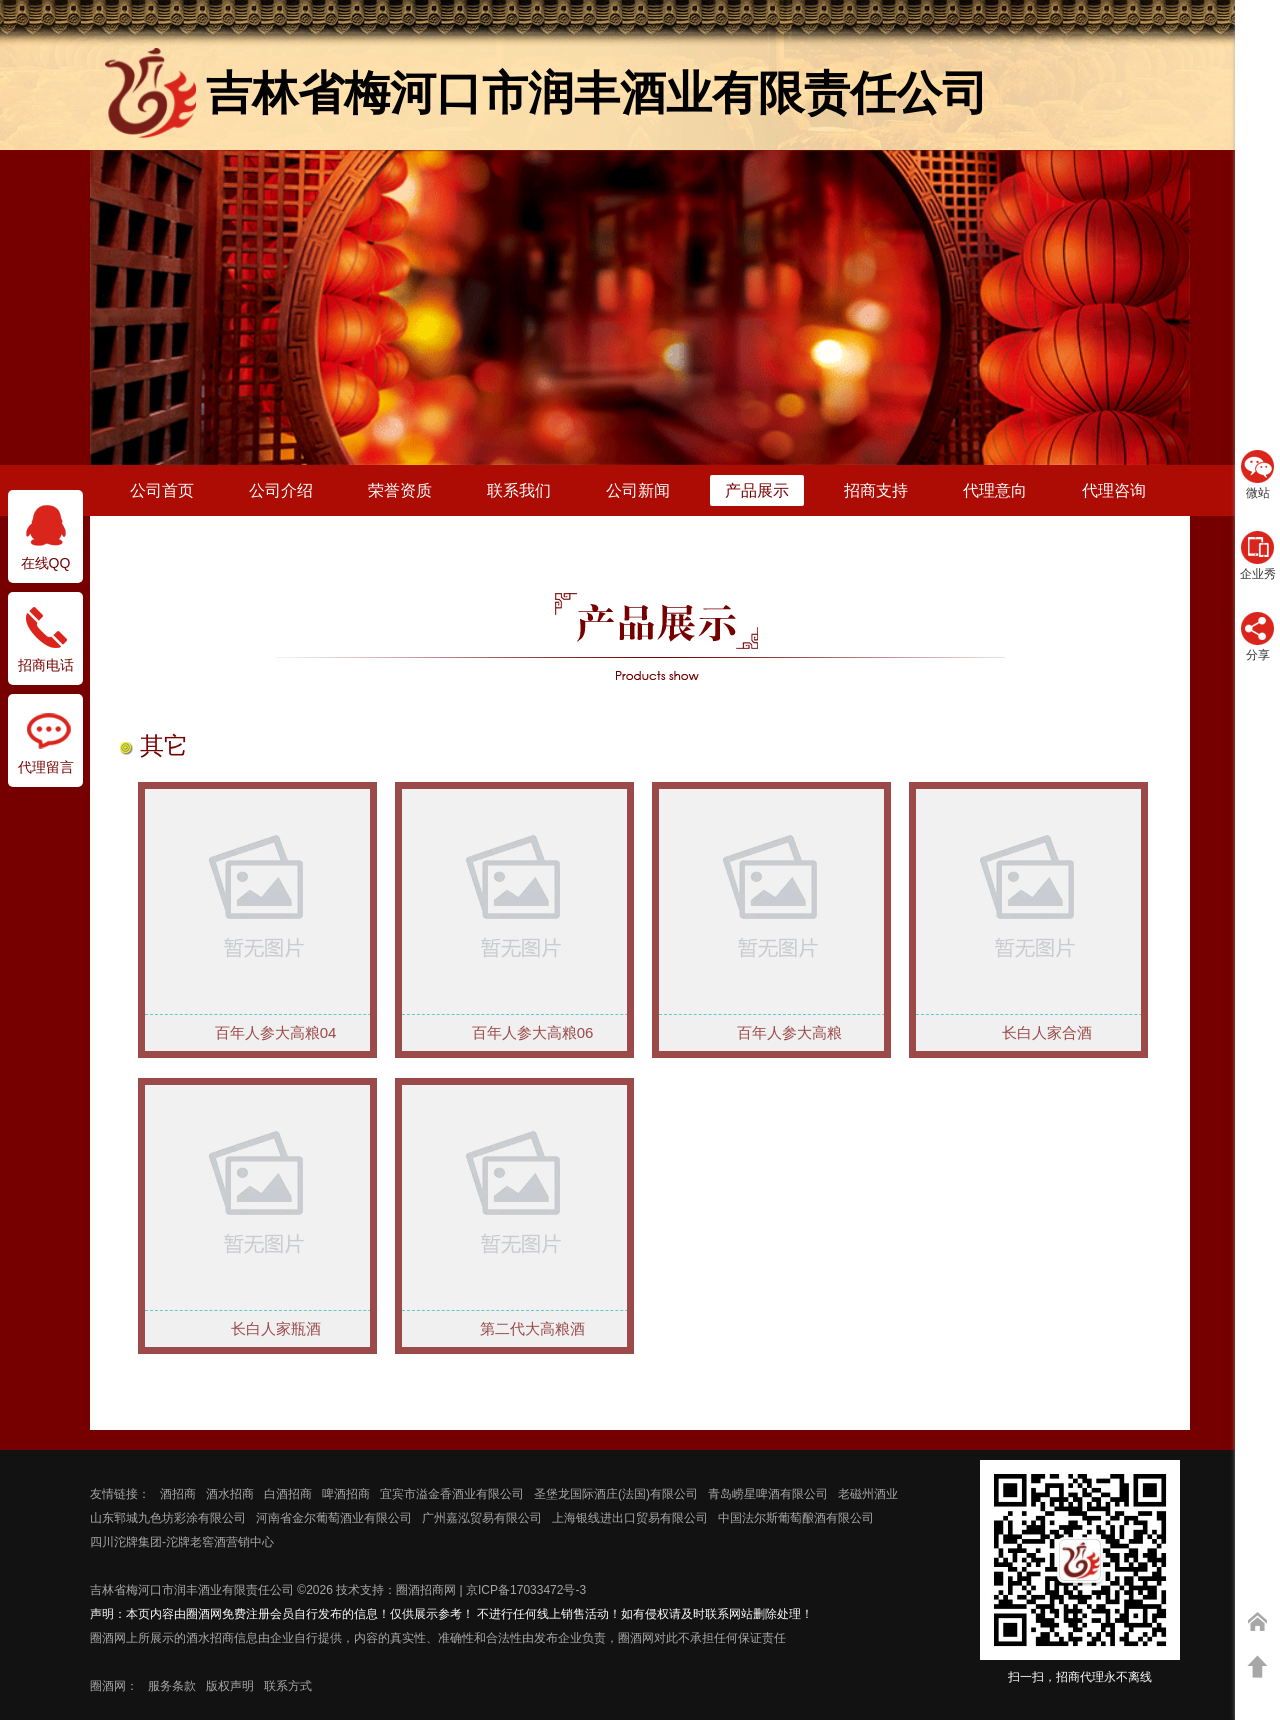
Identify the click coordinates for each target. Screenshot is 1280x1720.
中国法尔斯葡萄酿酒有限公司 (796, 1518)
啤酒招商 (346, 1494)
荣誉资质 (400, 490)
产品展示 (757, 490)
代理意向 (995, 490)
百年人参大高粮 (789, 1032)
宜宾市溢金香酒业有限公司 (452, 1494)
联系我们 (519, 490)
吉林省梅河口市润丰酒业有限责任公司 (192, 1590)
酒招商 (178, 1494)
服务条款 (172, 1686)
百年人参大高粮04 (276, 1032)
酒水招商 (230, 1494)
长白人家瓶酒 (276, 1328)
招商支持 (876, 490)
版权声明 (230, 1686)
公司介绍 (281, 490)
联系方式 (288, 1686)
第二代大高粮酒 (532, 1328)
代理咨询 (1114, 490)
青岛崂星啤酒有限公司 (768, 1494)
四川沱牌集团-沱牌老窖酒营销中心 (182, 1542)
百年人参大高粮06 (533, 1032)
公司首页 (162, 490)
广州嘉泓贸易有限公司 (482, 1518)
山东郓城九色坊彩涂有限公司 (168, 1518)
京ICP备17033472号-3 (526, 1590)
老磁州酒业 (868, 1494)
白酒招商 (288, 1494)
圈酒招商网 (426, 1590)
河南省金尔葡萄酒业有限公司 (334, 1518)
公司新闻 (638, 490)
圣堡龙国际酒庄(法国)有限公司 (616, 1494)
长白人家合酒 (1047, 1032)
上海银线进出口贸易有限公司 (630, 1518)
